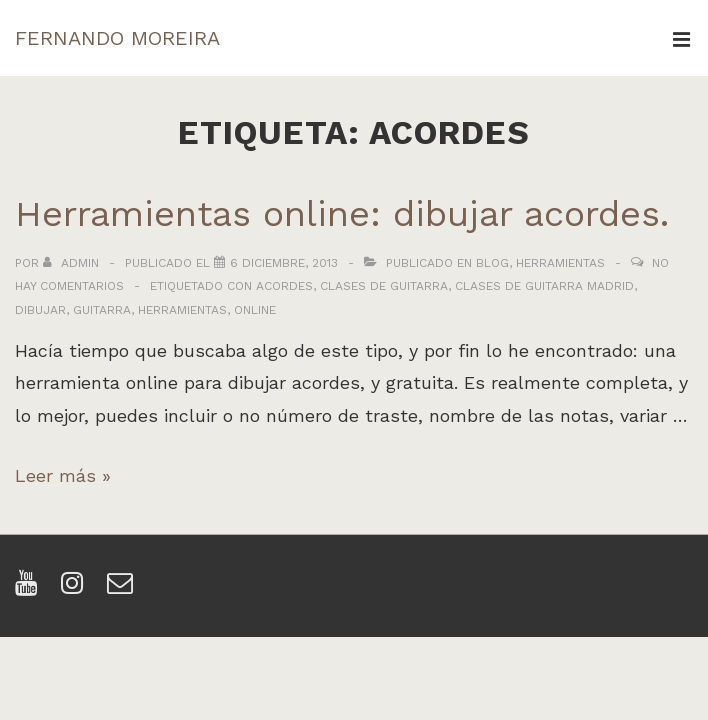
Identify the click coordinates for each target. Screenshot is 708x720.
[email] (122, 589)
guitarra (102, 310)
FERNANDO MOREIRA (117, 38)
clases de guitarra (384, 286)
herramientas (182, 310)
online (255, 310)
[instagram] (76, 589)
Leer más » (63, 475)
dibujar (40, 310)
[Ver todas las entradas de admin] (73, 263)
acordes (284, 286)
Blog (492, 263)
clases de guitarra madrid (544, 286)
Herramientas (560, 263)
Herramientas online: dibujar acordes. (342, 214)
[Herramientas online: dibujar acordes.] (284, 263)
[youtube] (30, 589)
